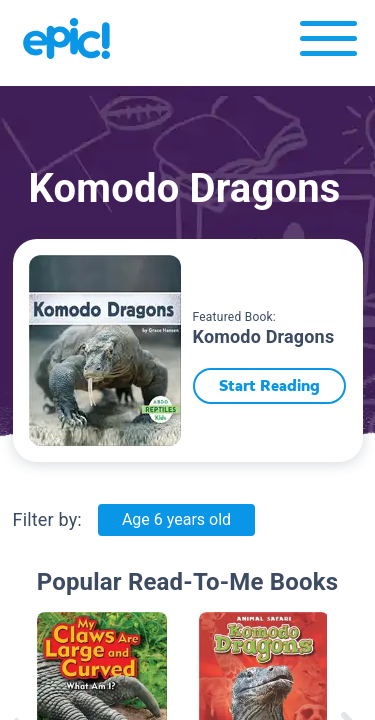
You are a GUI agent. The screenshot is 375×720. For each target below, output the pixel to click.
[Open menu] (328, 43)
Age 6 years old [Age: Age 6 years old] (176, 519)
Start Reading (269, 385)
